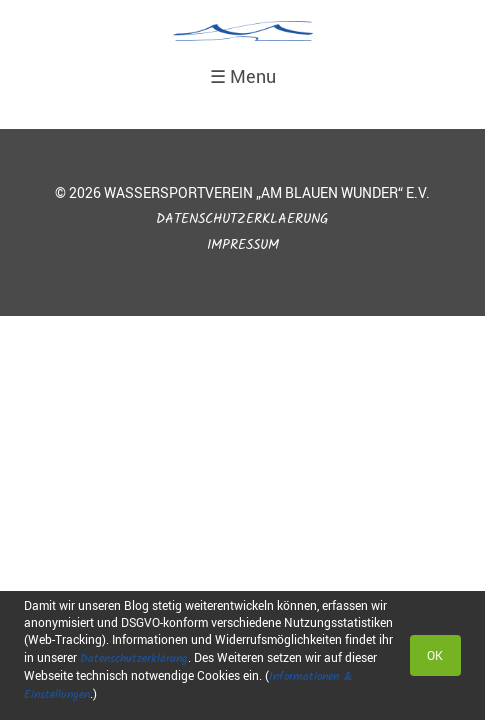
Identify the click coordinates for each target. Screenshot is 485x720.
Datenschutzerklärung (134, 658)
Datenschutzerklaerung (242, 219)
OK (435, 655)
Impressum (243, 245)
